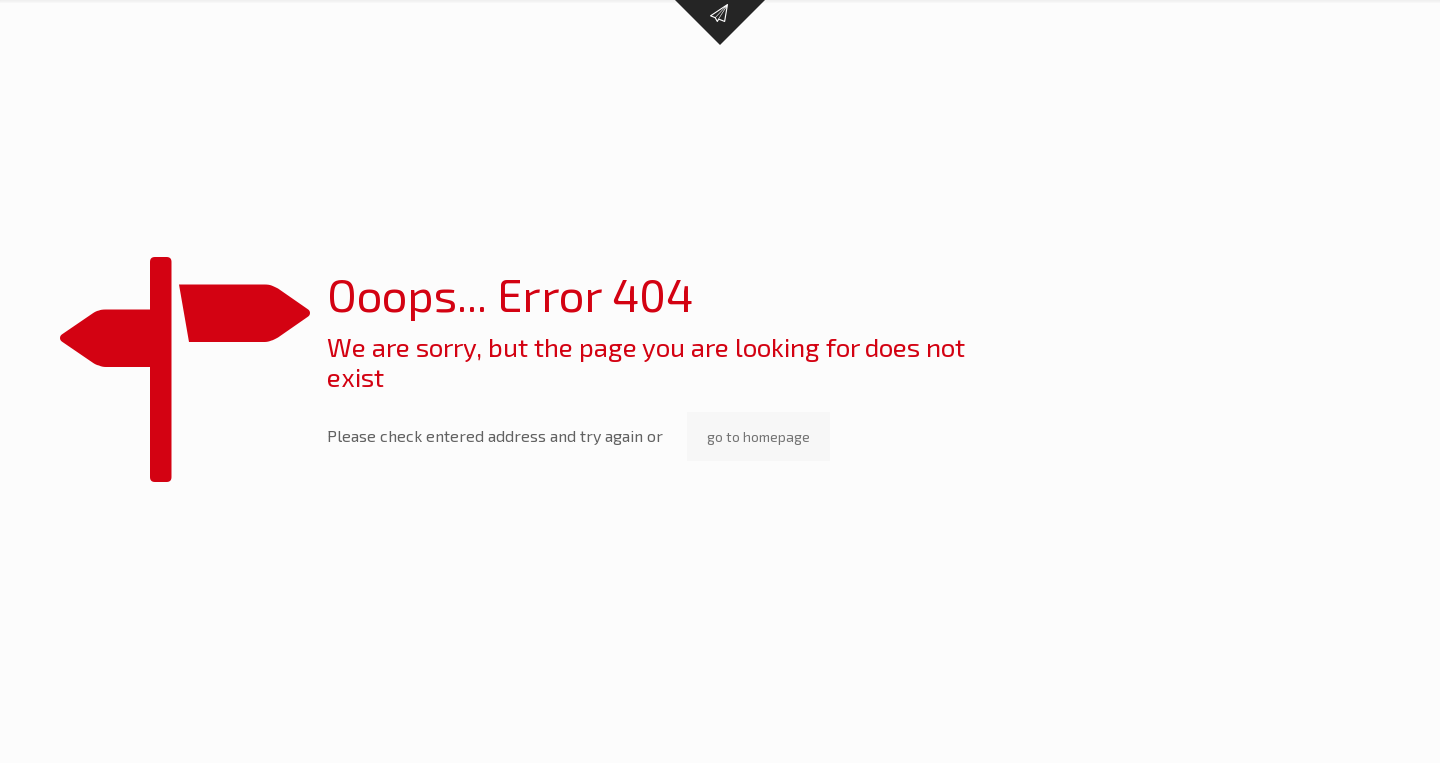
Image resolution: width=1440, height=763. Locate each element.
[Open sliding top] (720, 22)
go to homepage (758, 436)
